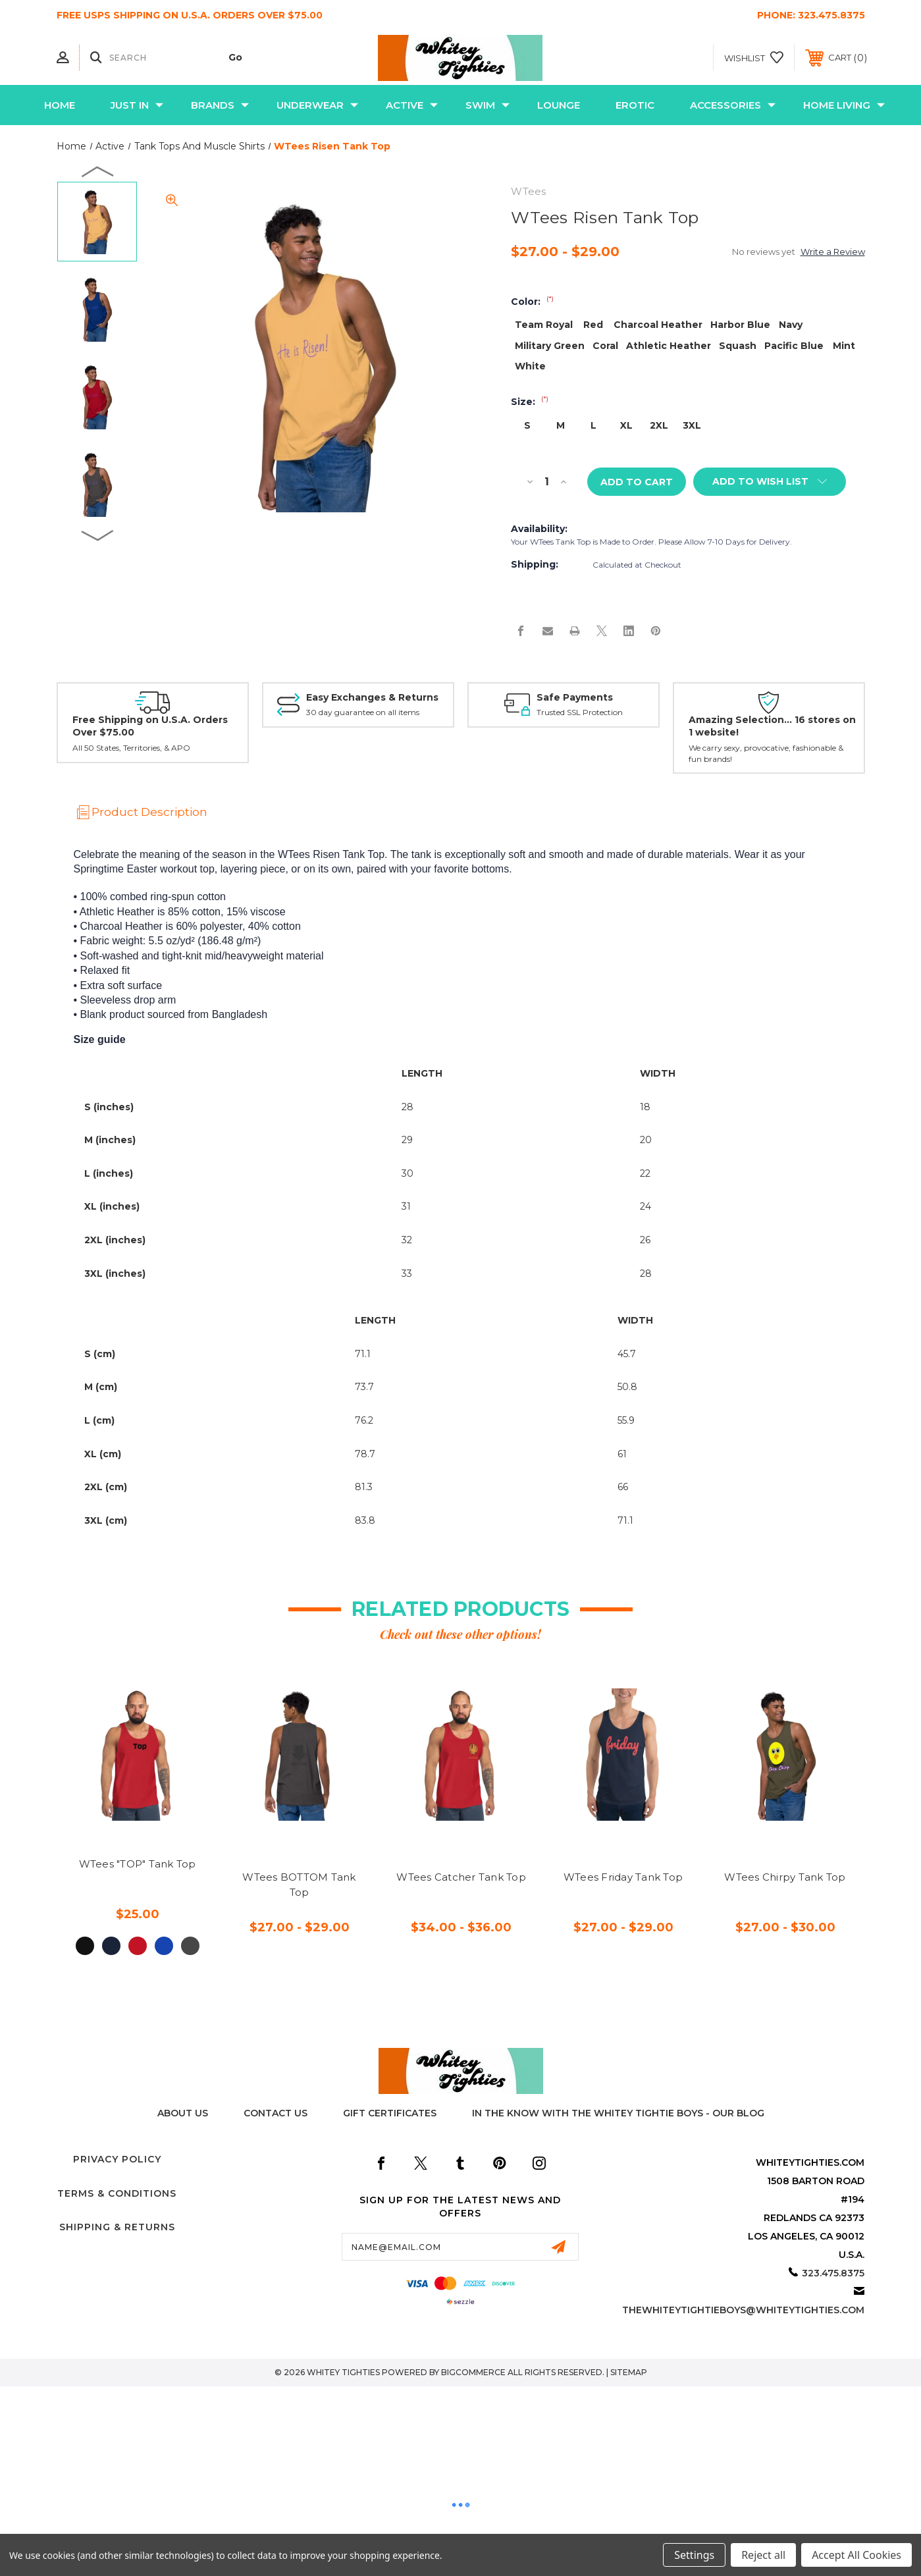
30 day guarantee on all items (362, 713)
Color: (532, 302)
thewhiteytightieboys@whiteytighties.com (743, 2311)
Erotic (635, 105)
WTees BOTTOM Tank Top (298, 1885)
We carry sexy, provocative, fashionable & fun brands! (766, 754)
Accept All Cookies (856, 2555)
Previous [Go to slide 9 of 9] (98, 171)
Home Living (844, 105)
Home (59, 105)
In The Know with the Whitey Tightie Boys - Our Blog (618, 2114)
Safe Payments (575, 698)
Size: (529, 402)
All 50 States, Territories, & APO (131, 748)
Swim (487, 105)
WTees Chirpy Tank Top (784, 1877)
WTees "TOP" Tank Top (137, 1864)
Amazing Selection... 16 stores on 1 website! (772, 726)
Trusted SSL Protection (580, 713)
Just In (137, 105)
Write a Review (833, 251)
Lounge (558, 105)
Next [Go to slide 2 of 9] (98, 535)
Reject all (763, 2555)
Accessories (733, 105)
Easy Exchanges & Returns (372, 698)
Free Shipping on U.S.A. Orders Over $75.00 (150, 726)
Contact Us (275, 2114)
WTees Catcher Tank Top (461, 1877)
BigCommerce (473, 2373)
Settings (694, 2555)
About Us (182, 2114)
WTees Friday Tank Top (623, 1877)
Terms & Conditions (116, 2194)
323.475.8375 (831, 15)
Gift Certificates (389, 2114)
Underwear (317, 105)
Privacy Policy (117, 2160)
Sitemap (628, 2373)
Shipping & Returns (117, 2228)
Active (412, 105)
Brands (220, 105)
